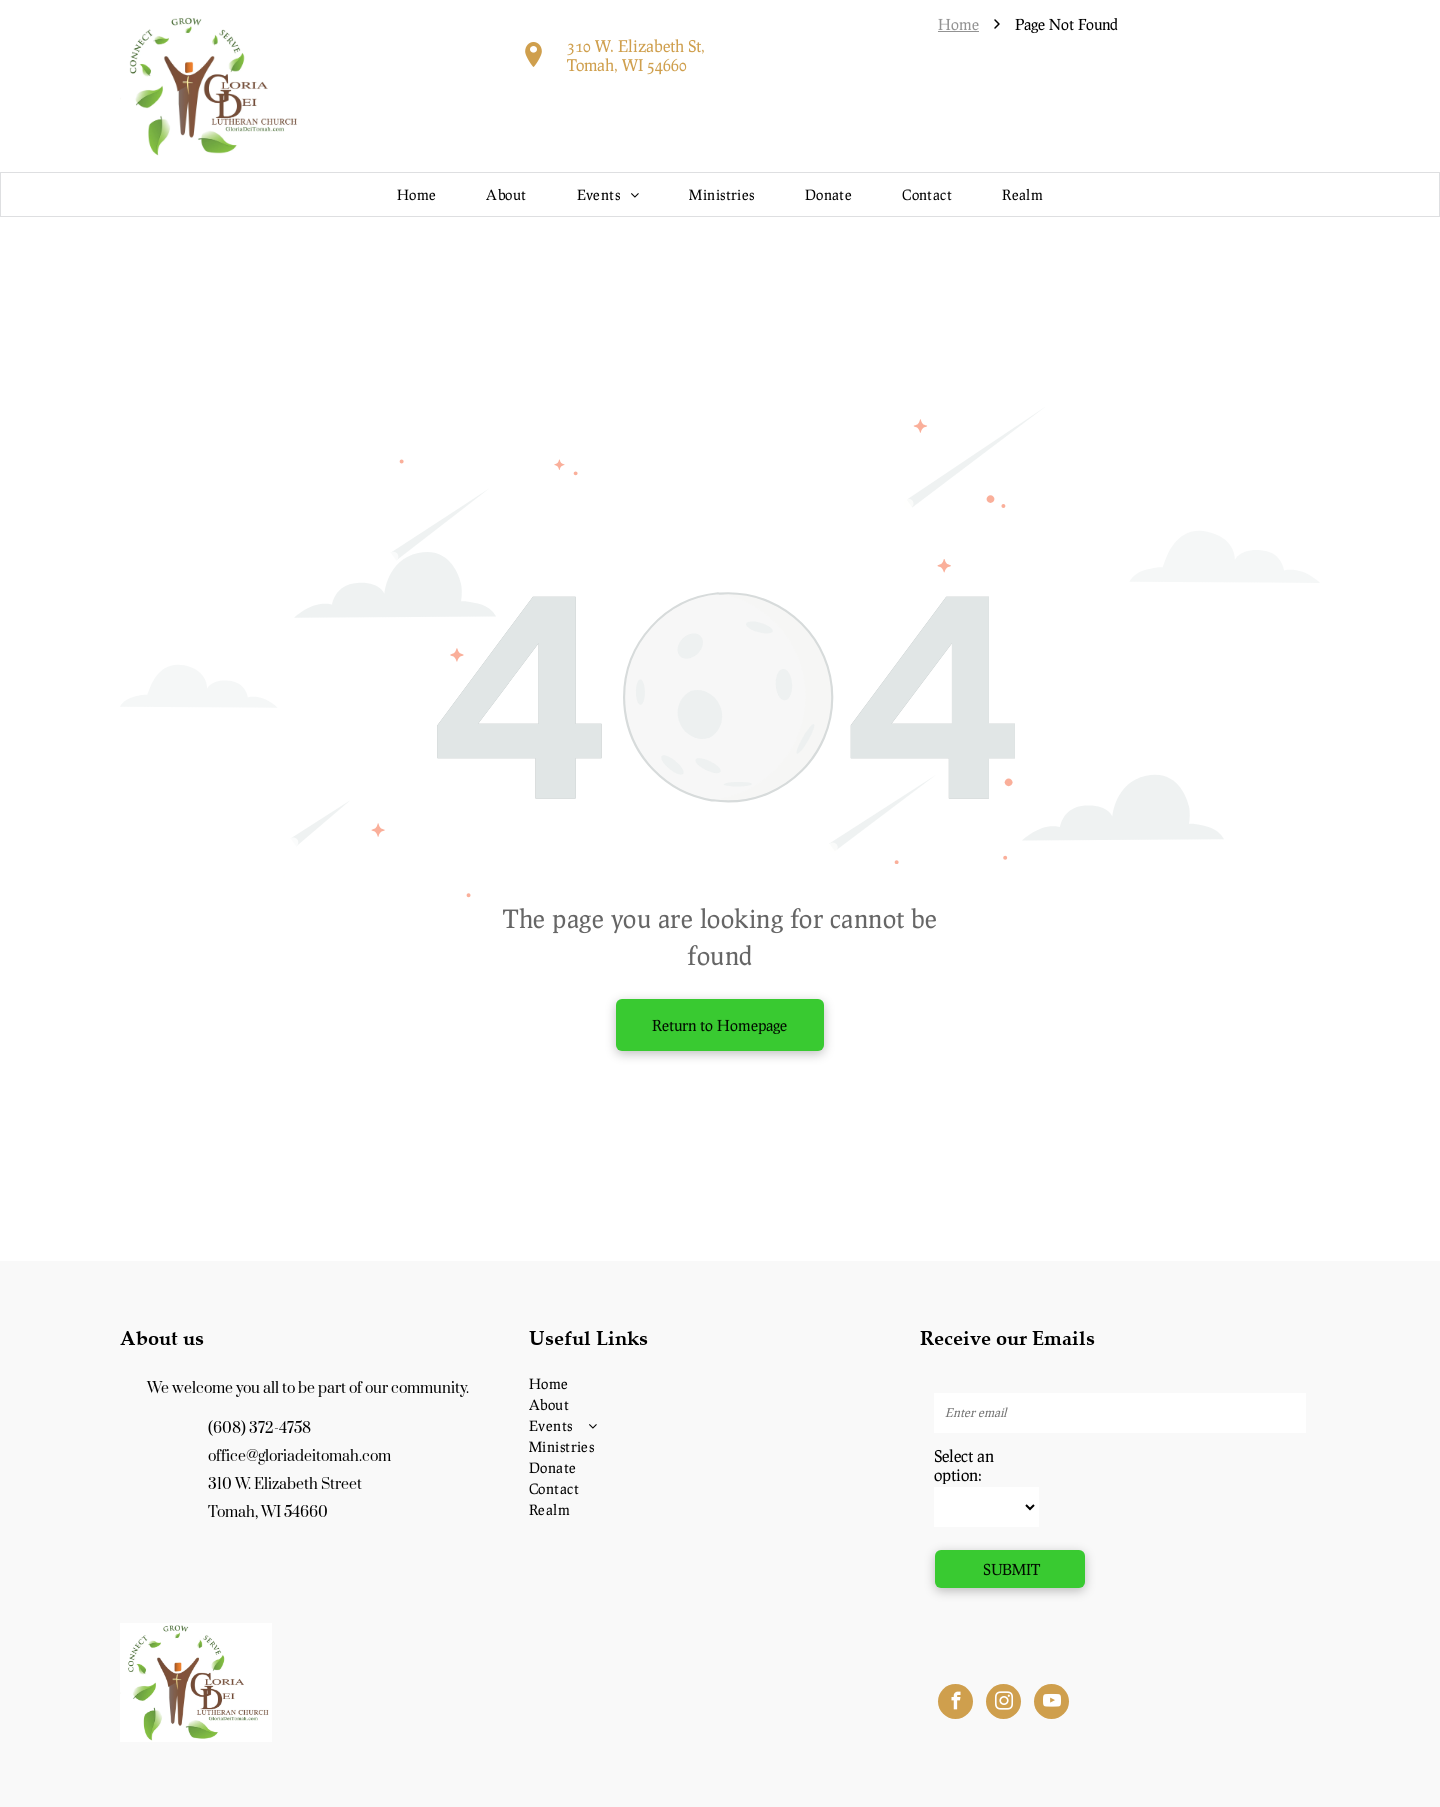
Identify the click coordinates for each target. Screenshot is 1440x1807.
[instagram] (1003, 1704)
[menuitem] (417, 194)
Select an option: (964, 1465)
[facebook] (955, 1704)
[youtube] (1051, 1704)
